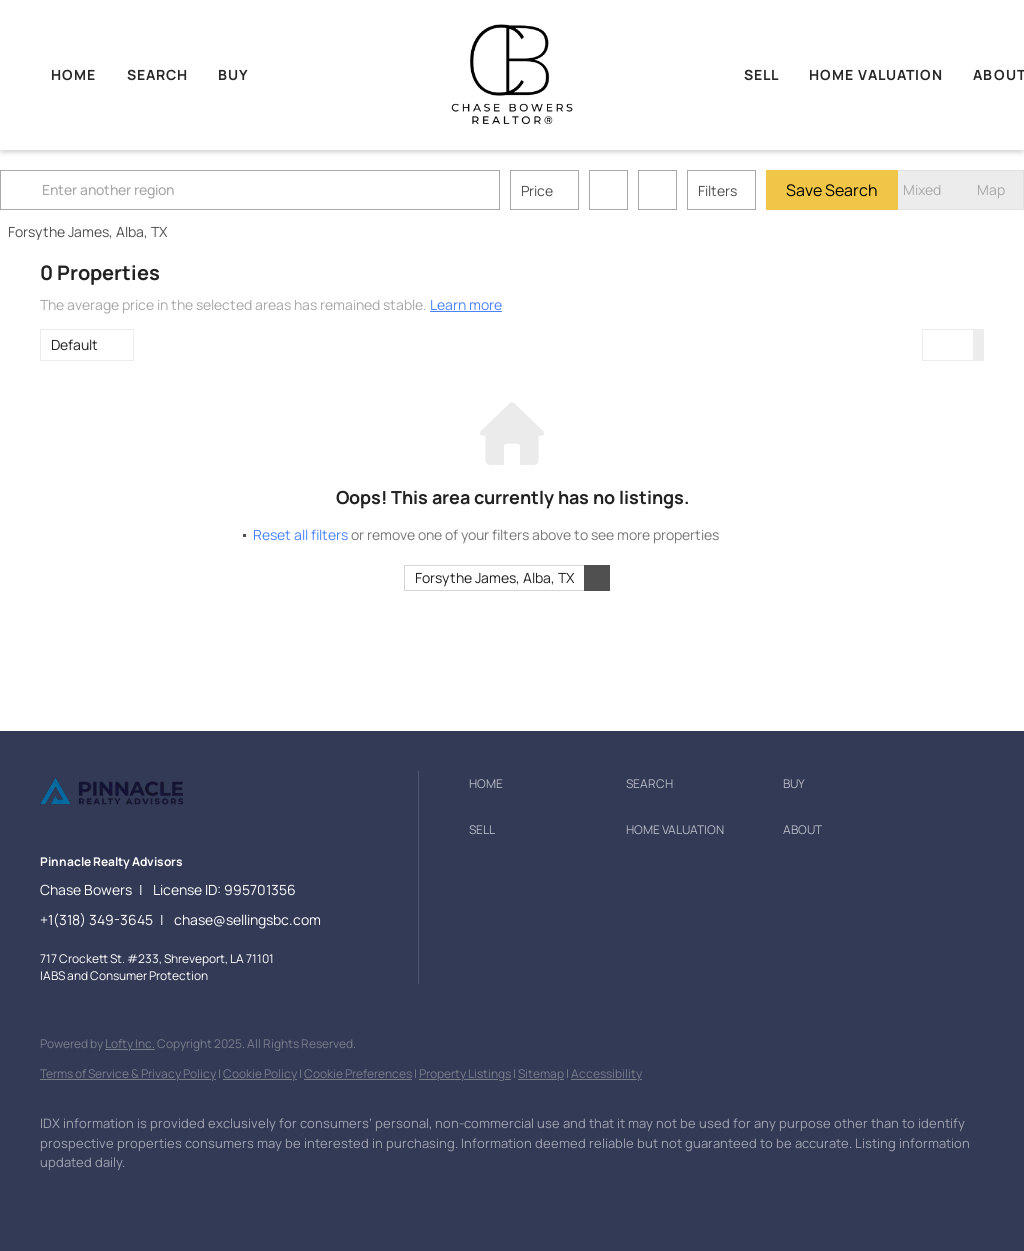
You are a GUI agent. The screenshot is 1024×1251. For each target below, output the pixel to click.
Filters (757, 190)
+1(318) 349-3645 (96, 919)
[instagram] (180, 1197)
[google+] (238, 1197)
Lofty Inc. (130, 1043)
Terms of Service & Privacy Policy (128, 1073)
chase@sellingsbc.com (247, 919)
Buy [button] (233, 74)
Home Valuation (876, 74)
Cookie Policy (260, 1073)
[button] (64, 190)
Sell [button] (761, 74)
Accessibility (606, 1073)
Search (158, 74)
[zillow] (122, 1197)
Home (73, 74)
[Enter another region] (298, 190)
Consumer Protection (149, 975)
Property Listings (465, 1073)
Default (74, 344)
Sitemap (541, 1073)
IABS (52, 975)
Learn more (466, 304)
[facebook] (64, 1197)
